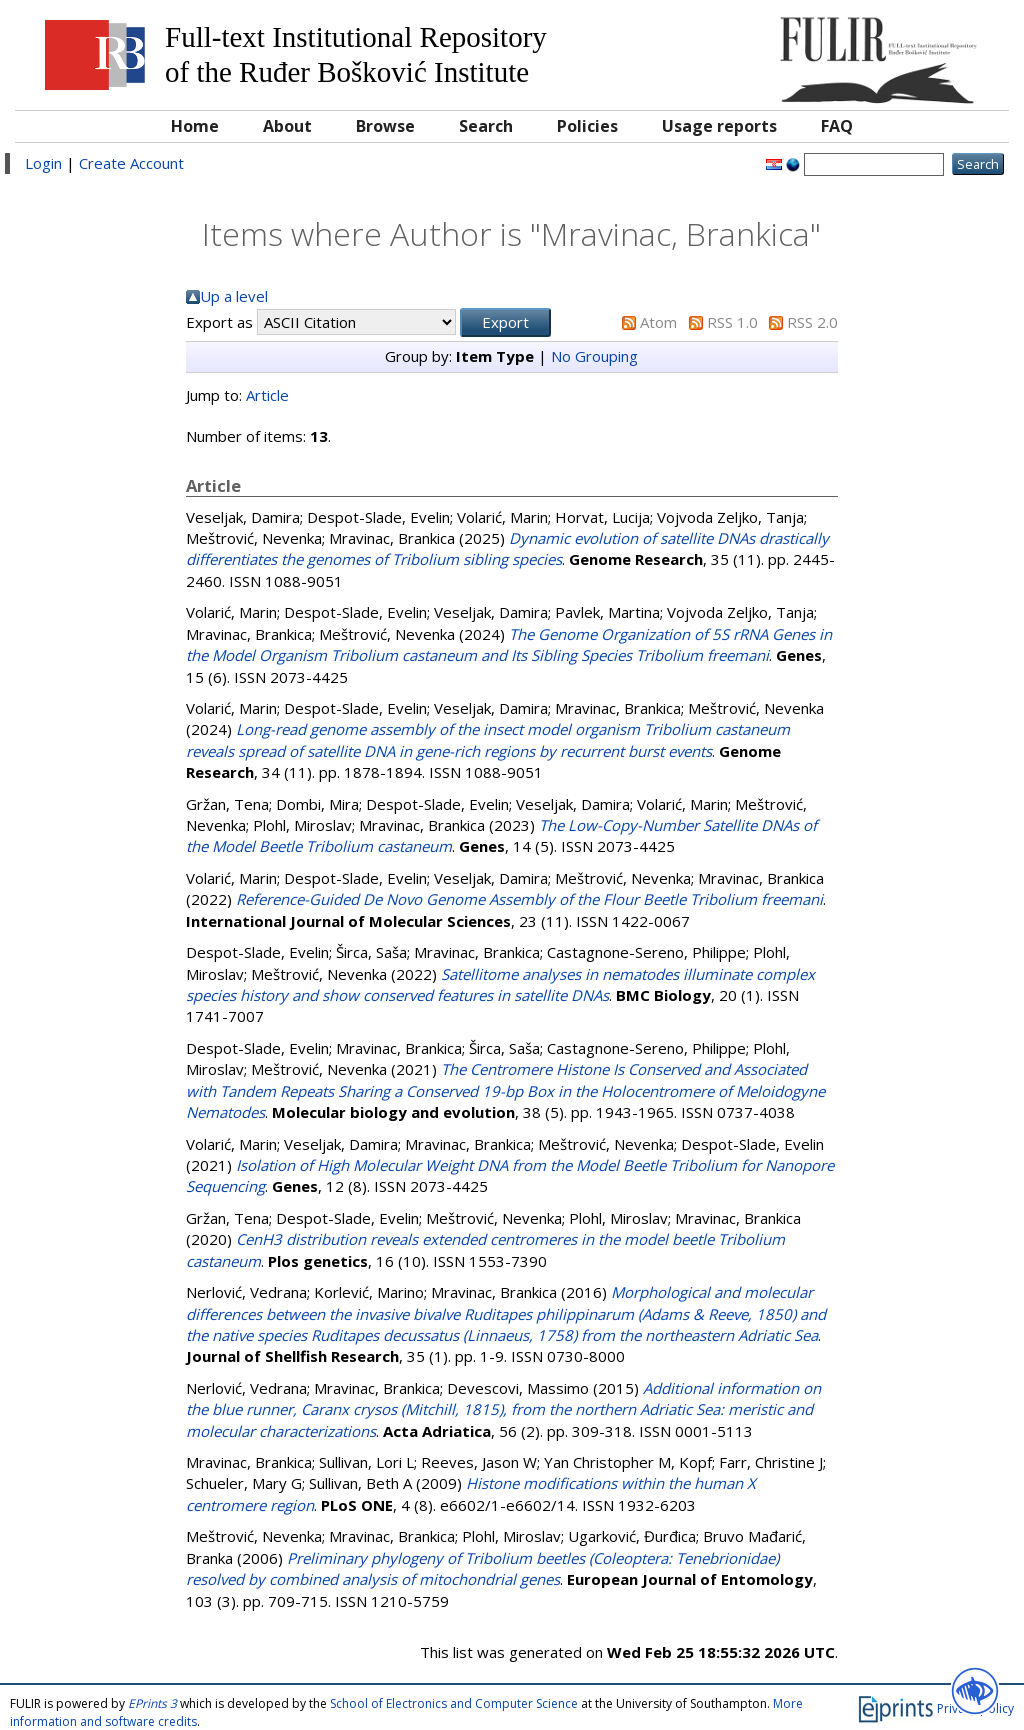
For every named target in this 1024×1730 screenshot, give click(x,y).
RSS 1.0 (732, 322)
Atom (658, 322)
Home (195, 126)
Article (267, 395)
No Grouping (594, 356)
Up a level (234, 296)
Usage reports (719, 126)
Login (43, 163)
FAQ (837, 126)
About (287, 126)
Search (486, 126)
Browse (385, 126)
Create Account (131, 163)
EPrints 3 (152, 1703)
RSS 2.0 (812, 322)
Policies (587, 126)
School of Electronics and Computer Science (454, 1703)
